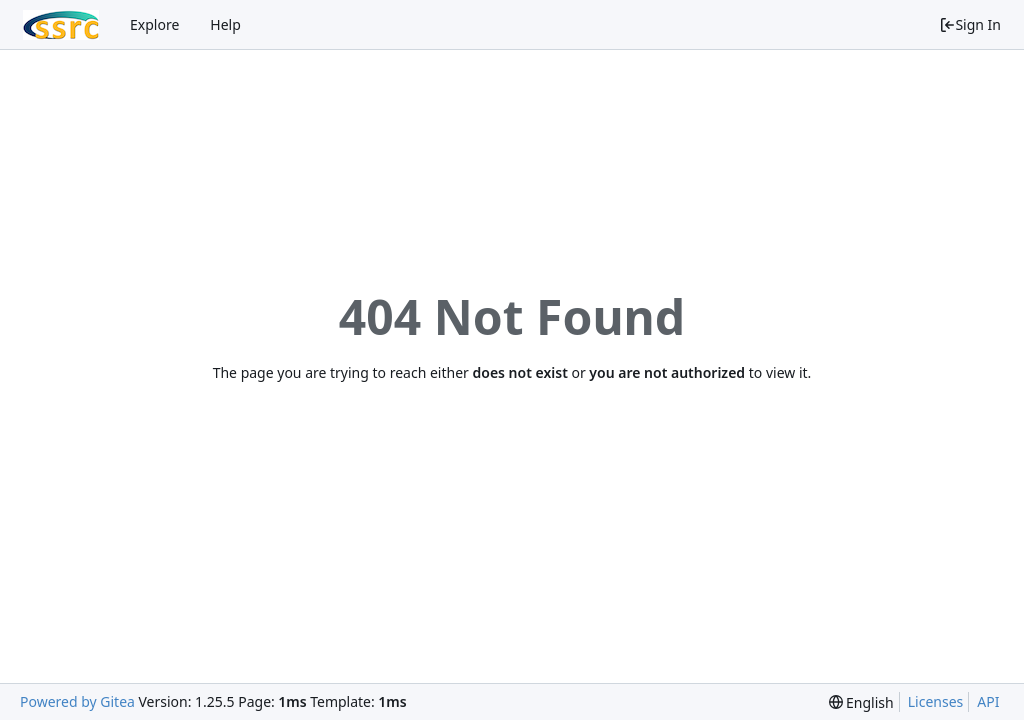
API (988, 701)
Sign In (970, 24)
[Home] (61, 25)
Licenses (936, 701)
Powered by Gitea (77, 701)
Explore (154, 24)
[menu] (861, 702)
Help (225, 24)
